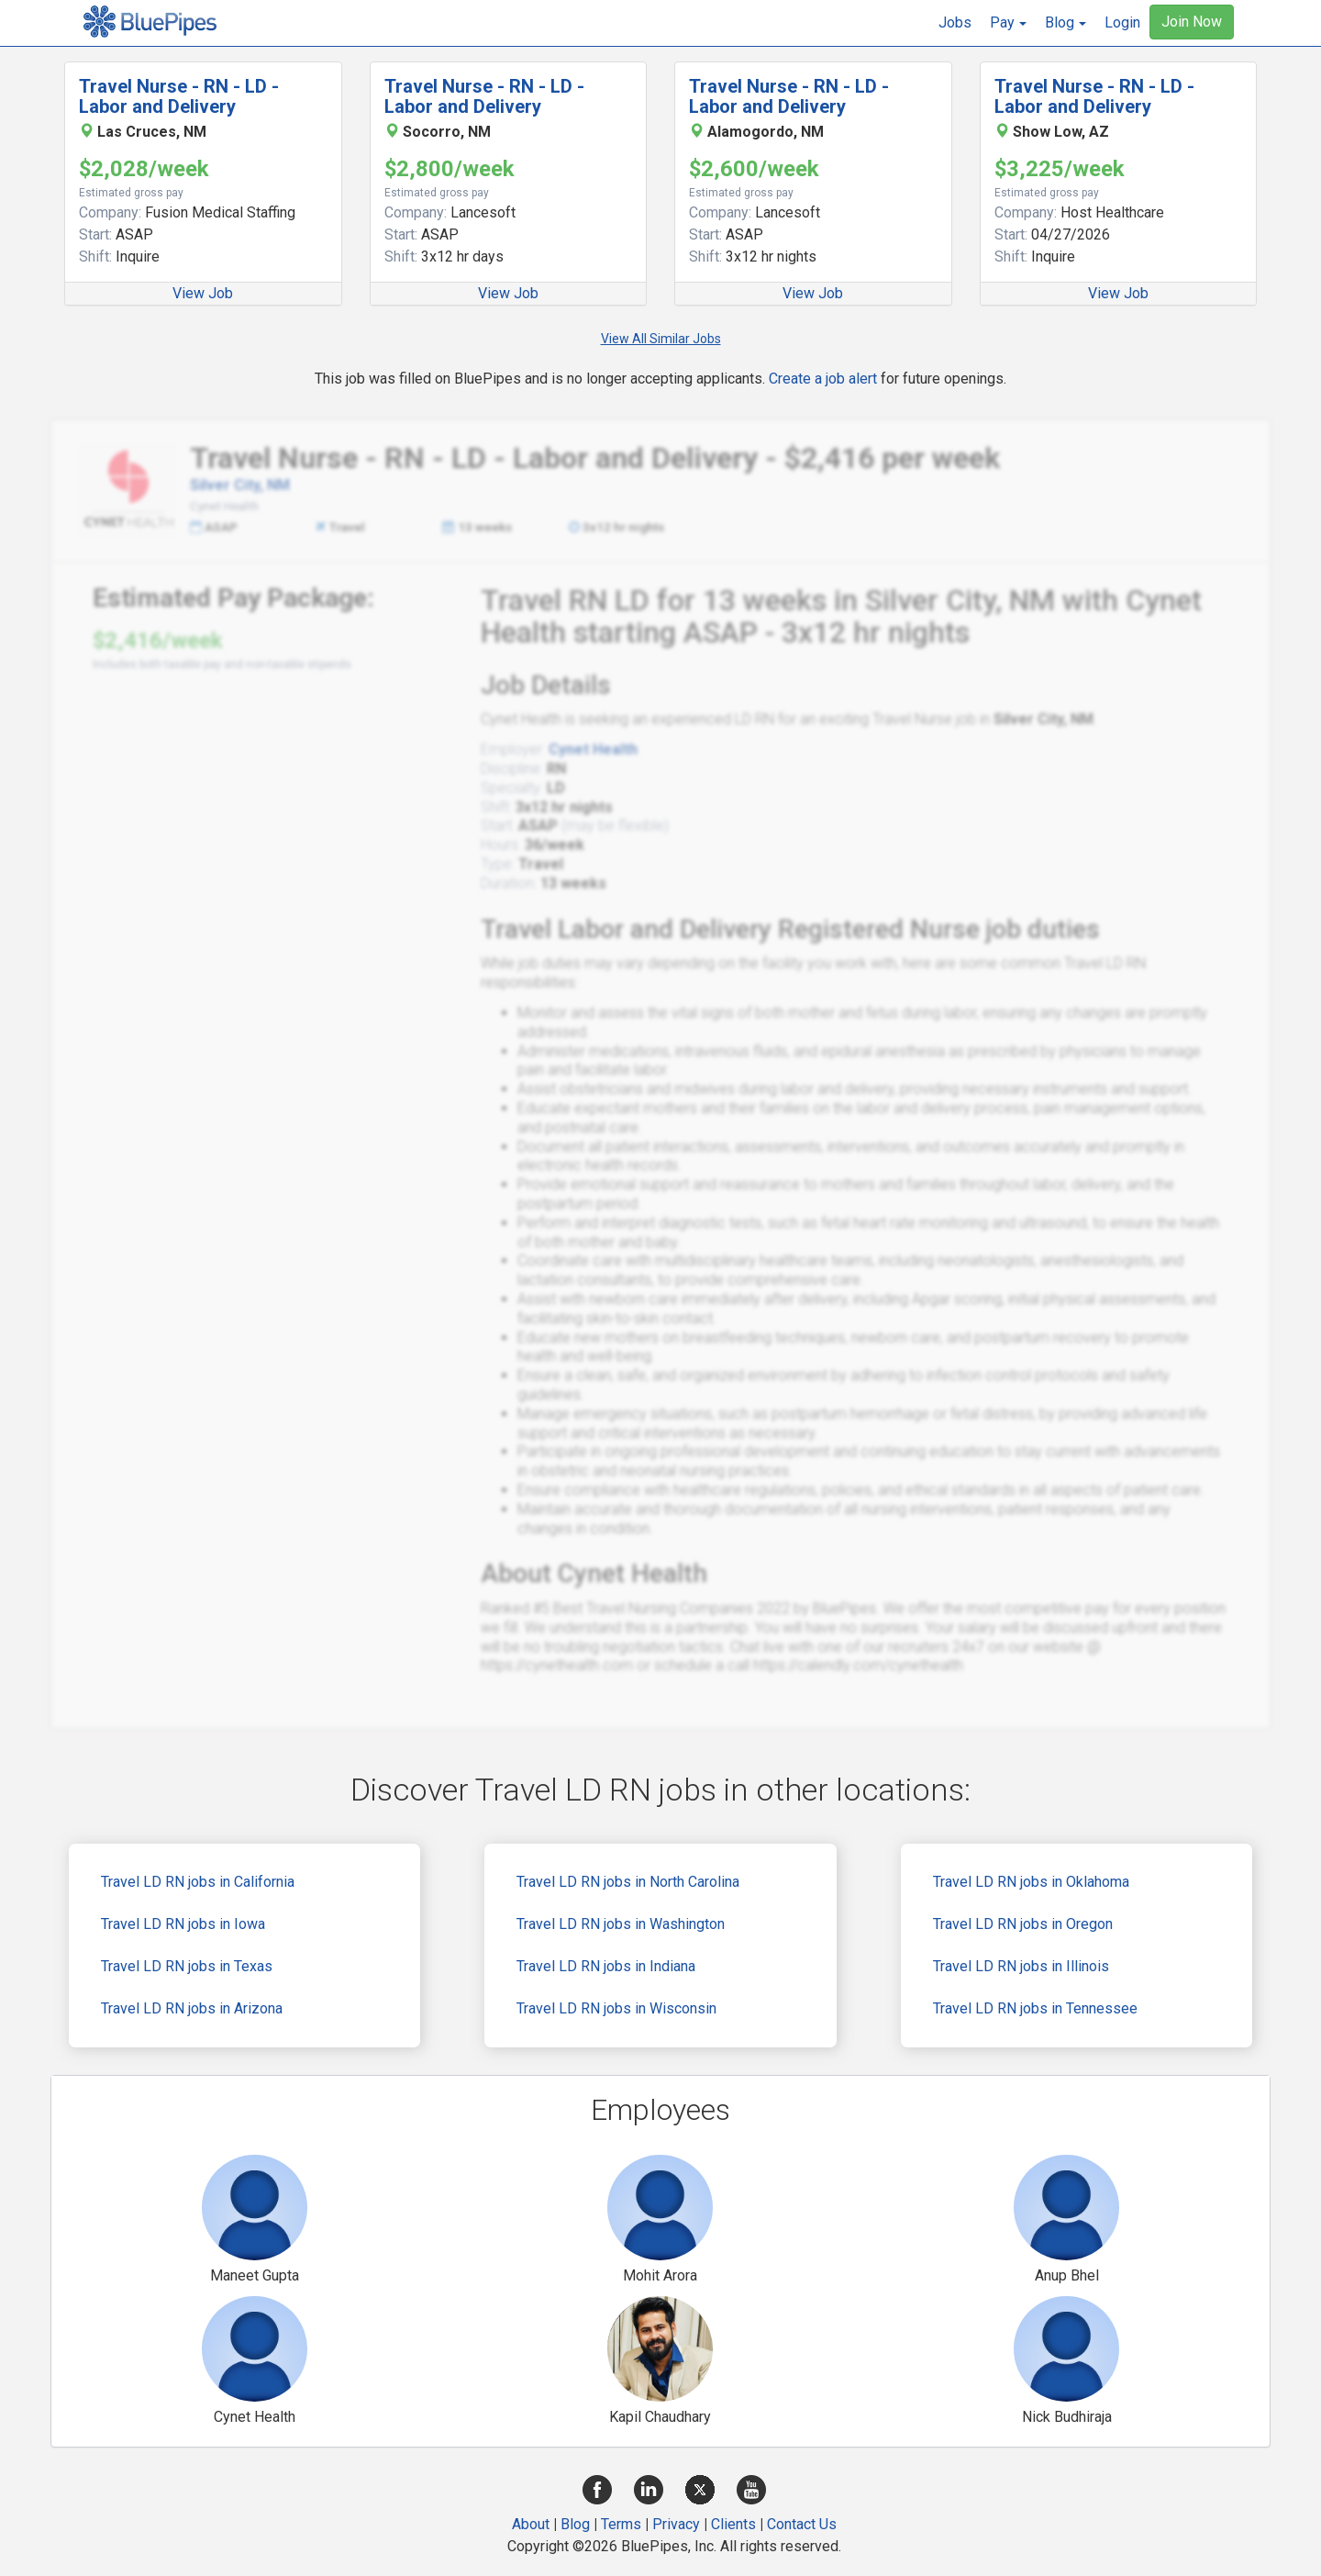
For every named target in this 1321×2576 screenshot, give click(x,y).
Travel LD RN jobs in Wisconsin (616, 2008)
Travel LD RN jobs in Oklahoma (1031, 1881)
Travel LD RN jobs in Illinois (1021, 1966)
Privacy (676, 2524)
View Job (202, 293)
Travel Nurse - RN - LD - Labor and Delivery (179, 96)
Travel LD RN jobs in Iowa (183, 1924)
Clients (733, 2524)
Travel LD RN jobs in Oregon (1023, 1924)
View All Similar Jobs (661, 338)
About (530, 2524)
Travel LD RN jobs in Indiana (605, 1966)
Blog (575, 2524)
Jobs (954, 22)
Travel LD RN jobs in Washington (620, 1924)
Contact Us (802, 2524)
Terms (621, 2524)
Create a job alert (823, 378)
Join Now (1191, 21)
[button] (1008, 23)
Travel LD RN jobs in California (197, 1881)
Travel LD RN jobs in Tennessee (1035, 2008)
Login (1122, 22)
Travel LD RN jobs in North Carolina (627, 1881)
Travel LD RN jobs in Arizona (192, 2008)
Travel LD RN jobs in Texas (186, 1966)
